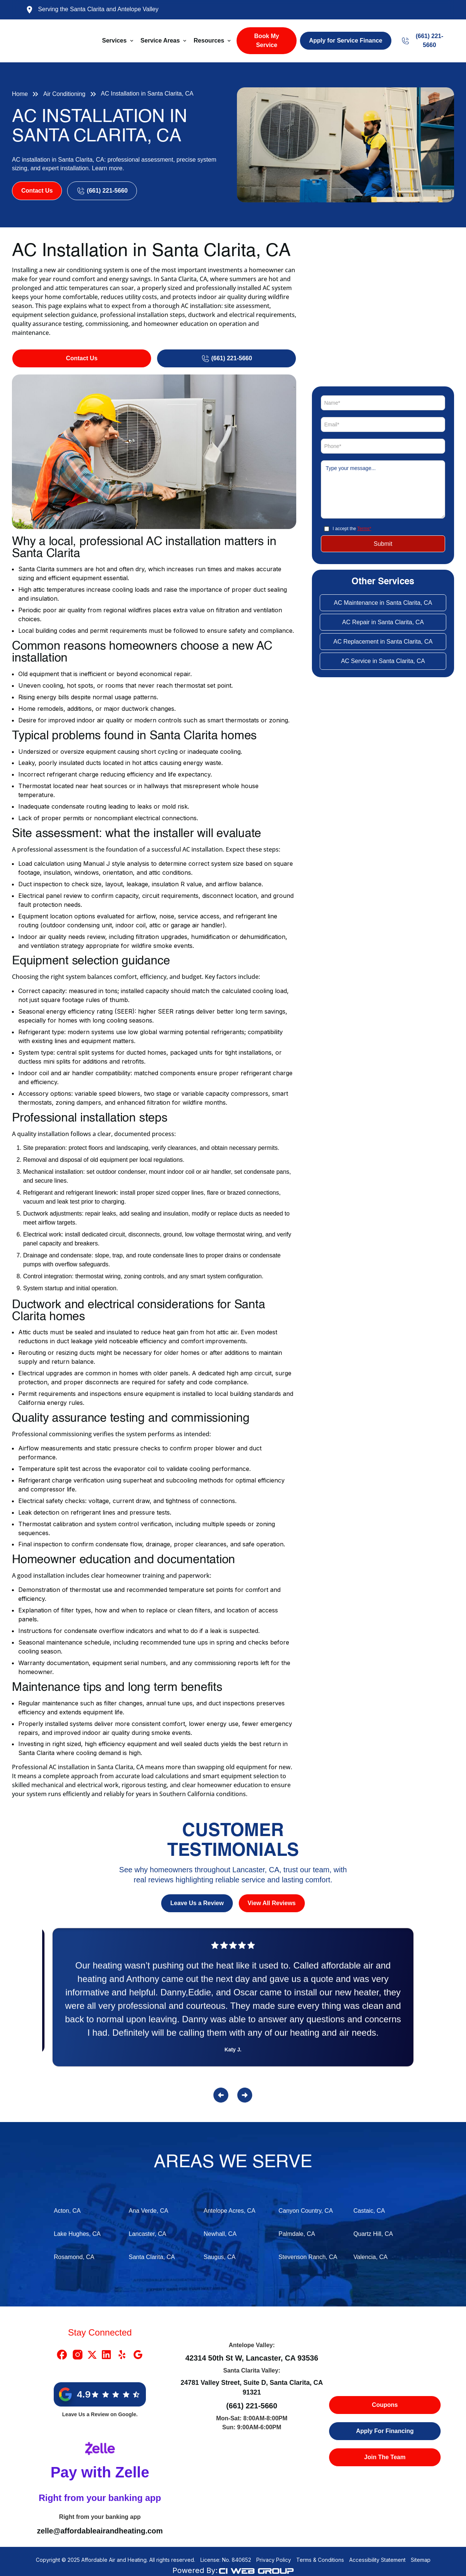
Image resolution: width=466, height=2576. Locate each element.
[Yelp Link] (122, 2355)
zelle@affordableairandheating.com (100, 2531)
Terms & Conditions (320, 2560)
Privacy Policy (273, 2560)
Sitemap (421, 2560)
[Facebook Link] (62, 2355)
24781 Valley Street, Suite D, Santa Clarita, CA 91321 (252, 2387)
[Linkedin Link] (106, 2355)
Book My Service (266, 40)
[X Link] (92, 2354)
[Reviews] (233, 2002)
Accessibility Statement (377, 2560)
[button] (118, 40)
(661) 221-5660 (251, 2406)
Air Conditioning (64, 94)
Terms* (364, 528)
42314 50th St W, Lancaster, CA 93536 (251, 2358)
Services (114, 40)
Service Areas (160, 40)
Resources (209, 40)
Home (20, 94)
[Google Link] (138, 2355)
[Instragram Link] (78, 2355)
